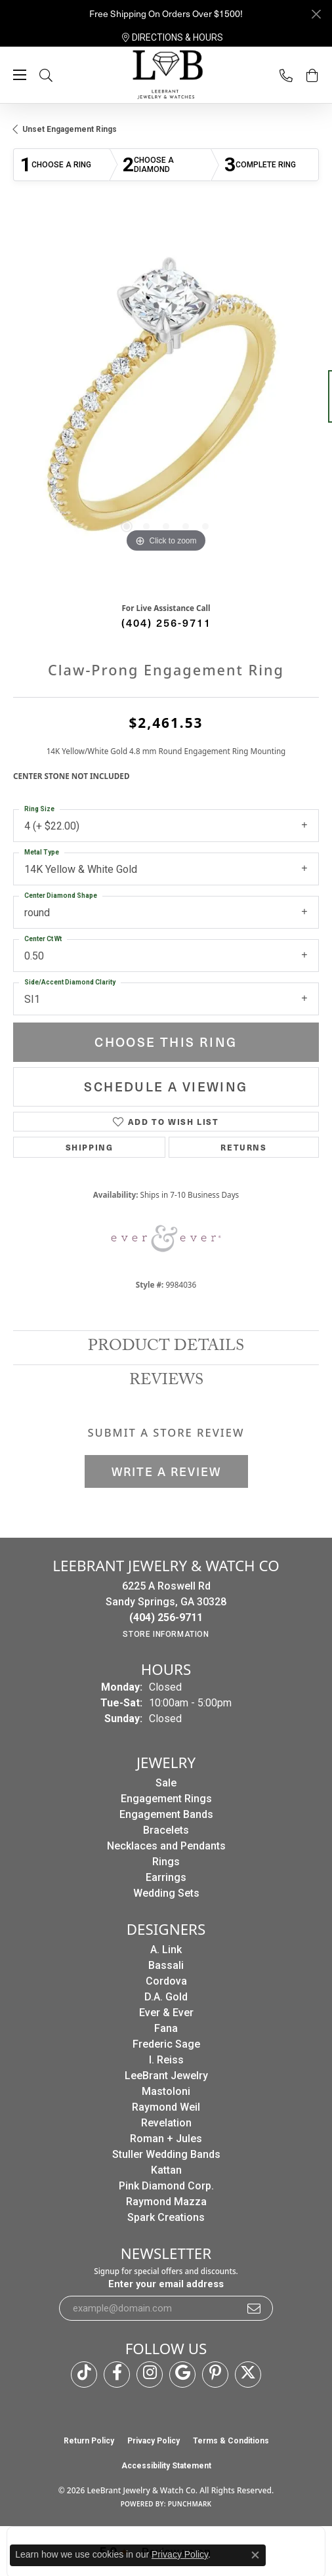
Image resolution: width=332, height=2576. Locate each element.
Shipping (90, 1147)
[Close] (316, 14)
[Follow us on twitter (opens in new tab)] (248, 2374)
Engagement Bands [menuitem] (166, 1814)
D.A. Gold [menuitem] (166, 1997)
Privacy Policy (153, 2440)
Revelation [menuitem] (166, 2123)
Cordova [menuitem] (166, 1981)
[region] (166, 403)
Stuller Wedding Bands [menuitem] (166, 2154)
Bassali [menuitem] (166, 1965)
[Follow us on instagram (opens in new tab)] (149, 2374)
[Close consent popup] (255, 2555)
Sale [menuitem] (166, 1783)
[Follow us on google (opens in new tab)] (182, 2374)
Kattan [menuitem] (166, 2170)
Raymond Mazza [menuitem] (166, 2201)
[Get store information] (166, 1634)
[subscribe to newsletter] (254, 2308)
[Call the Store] (166, 1617)
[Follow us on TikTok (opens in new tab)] (84, 2374)
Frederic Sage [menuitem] (166, 2044)
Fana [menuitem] (166, 2028)
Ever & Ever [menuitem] (166, 2012)
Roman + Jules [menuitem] (166, 2138)
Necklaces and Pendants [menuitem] (166, 1846)
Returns (243, 1147)
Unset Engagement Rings (69, 129)
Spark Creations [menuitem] (166, 2217)
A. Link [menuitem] (166, 1949)
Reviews (166, 1381)
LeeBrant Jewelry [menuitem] (166, 2075)
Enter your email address (166, 2284)
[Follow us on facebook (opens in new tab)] (117, 2374)
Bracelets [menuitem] (166, 1830)
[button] (59, 75)
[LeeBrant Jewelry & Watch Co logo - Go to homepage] (166, 75)
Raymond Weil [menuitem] (166, 2107)
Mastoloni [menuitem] (166, 2091)
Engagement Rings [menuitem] (166, 1798)
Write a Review (166, 1471)
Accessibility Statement (166, 2465)
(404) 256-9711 (166, 622)
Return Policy (89, 2440)
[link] (172, 37)
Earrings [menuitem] (166, 1877)
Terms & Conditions (231, 2440)
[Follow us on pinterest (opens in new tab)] (215, 2374)
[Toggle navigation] (19, 74)
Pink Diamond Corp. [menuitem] (166, 2186)
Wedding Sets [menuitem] (166, 1893)
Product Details (166, 1347)
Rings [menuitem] (166, 1861)
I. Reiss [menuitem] (166, 2060)
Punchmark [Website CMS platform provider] (190, 2503)
